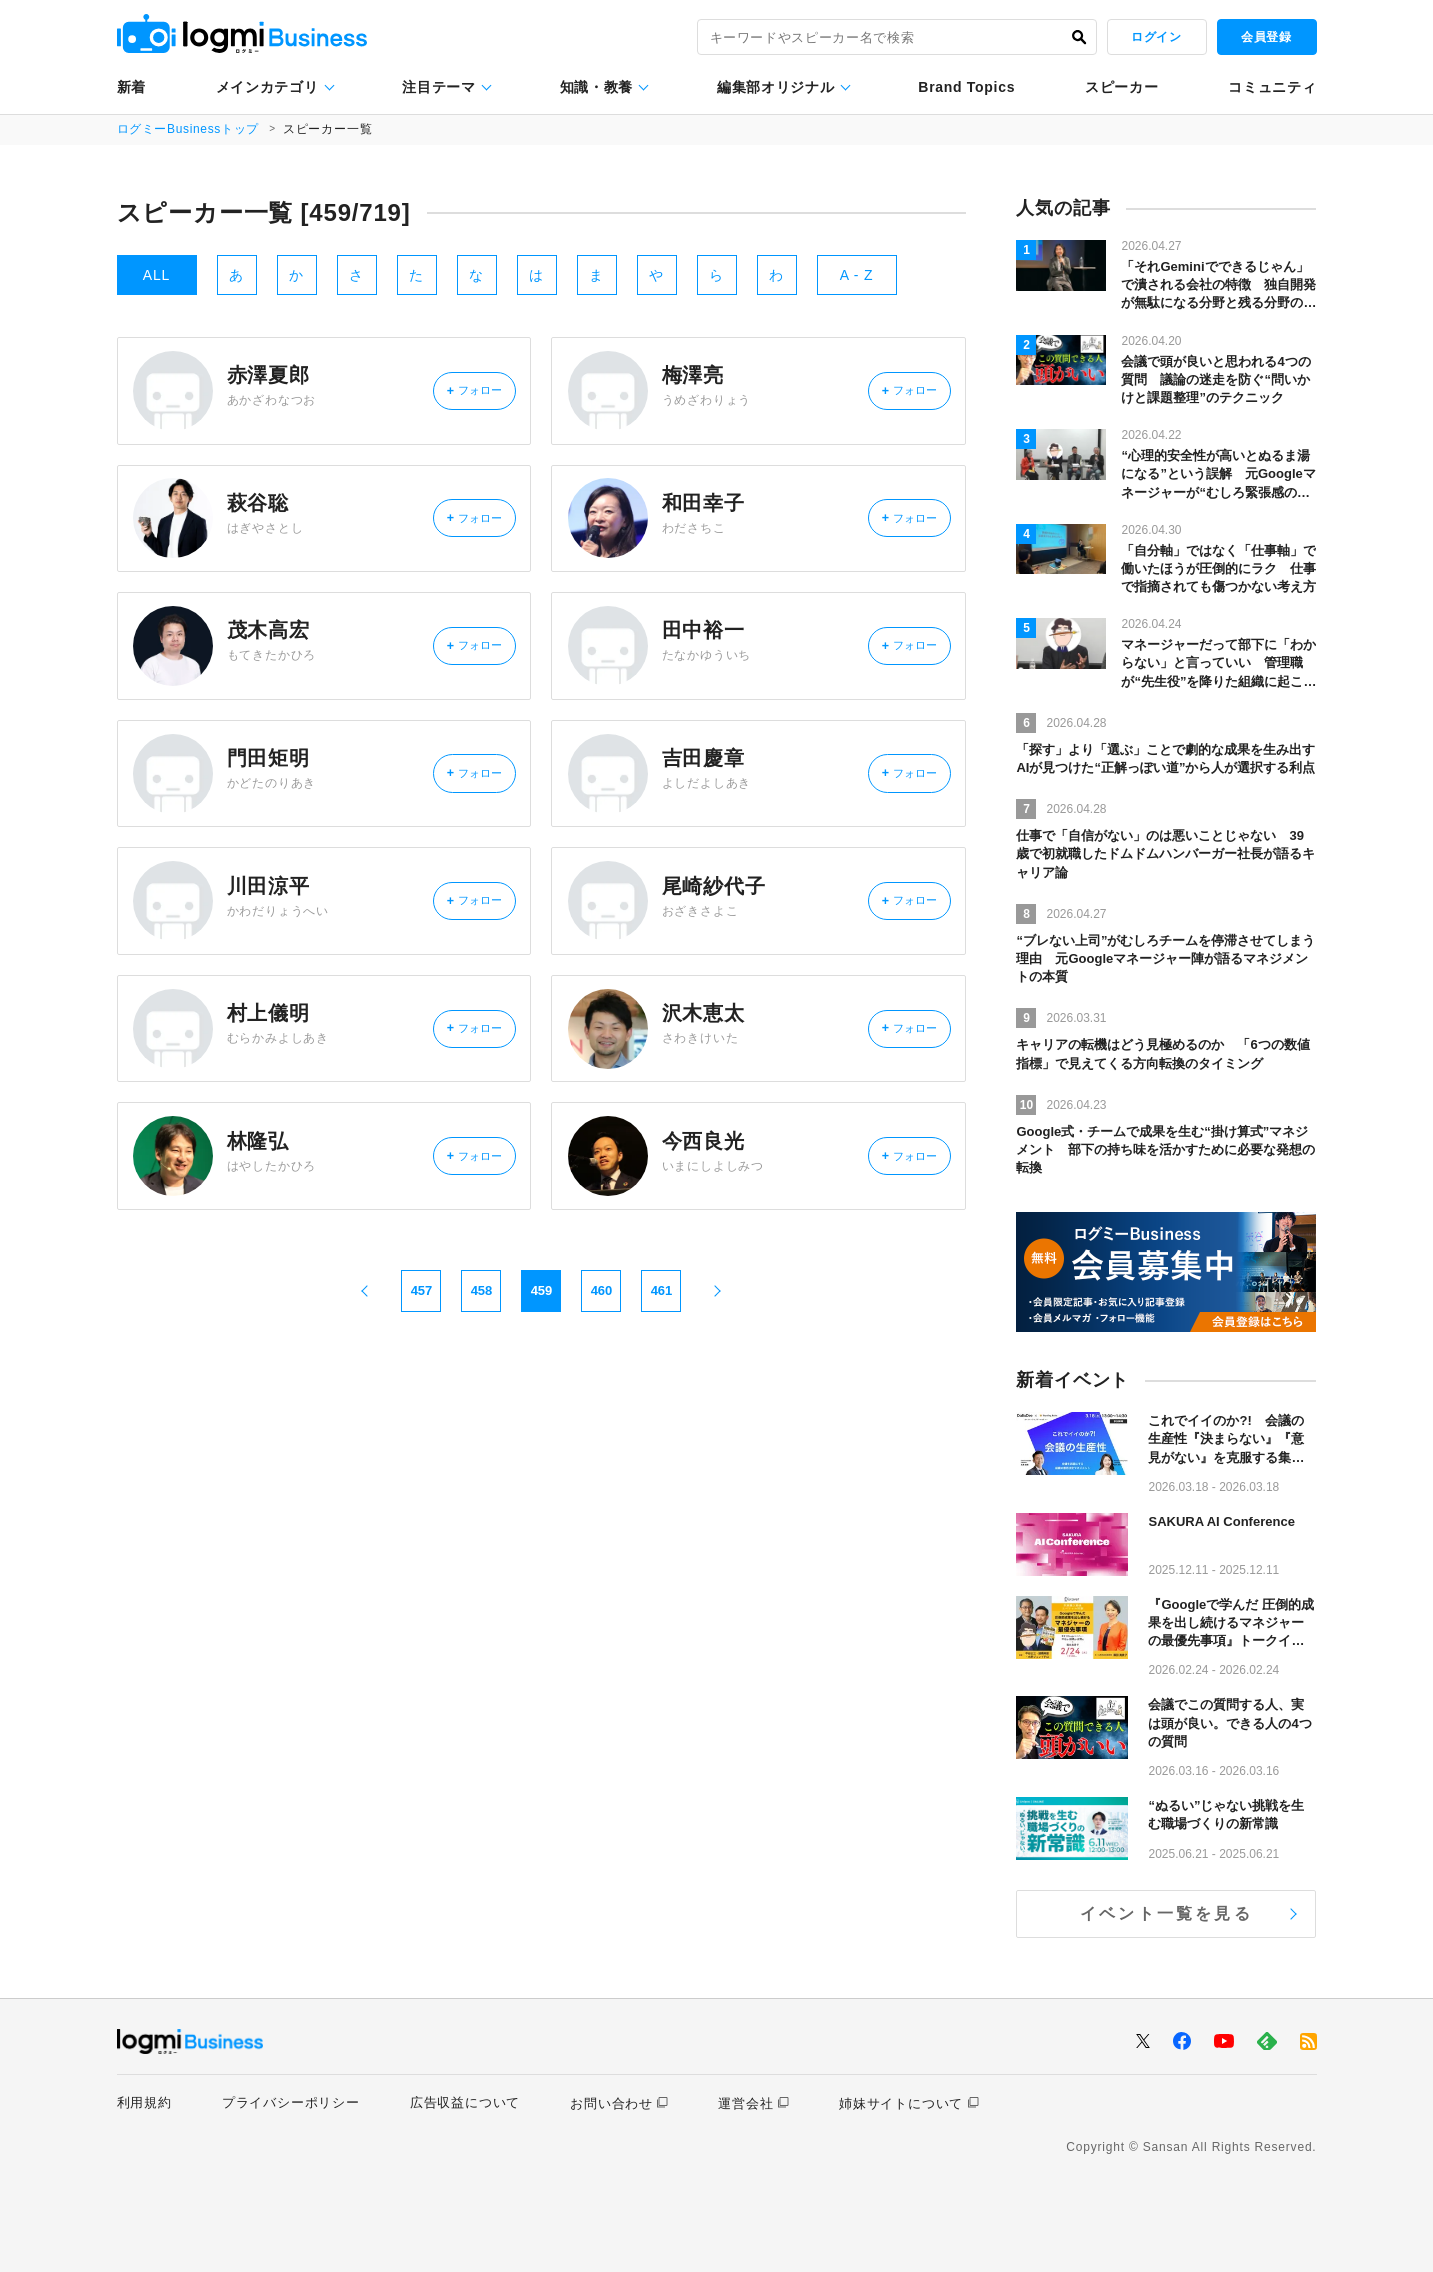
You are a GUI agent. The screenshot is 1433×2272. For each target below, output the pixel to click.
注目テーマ (439, 87)
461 (662, 1391)
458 (482, 1391)
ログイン (1156, 37)
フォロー (461, 397)
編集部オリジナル (776, 87)
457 (422, 1391)
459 (542, 1391)
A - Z (857, 275)
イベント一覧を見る (1166, 1913)
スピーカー (1122, 87)
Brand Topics (966, 87)
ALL (156, 275)
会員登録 (1266, 37)
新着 (131, 87)
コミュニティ (1272, 87)
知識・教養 (597, 87)
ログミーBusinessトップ (189, 129)
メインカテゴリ (267, 87)
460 (602, 1391)
